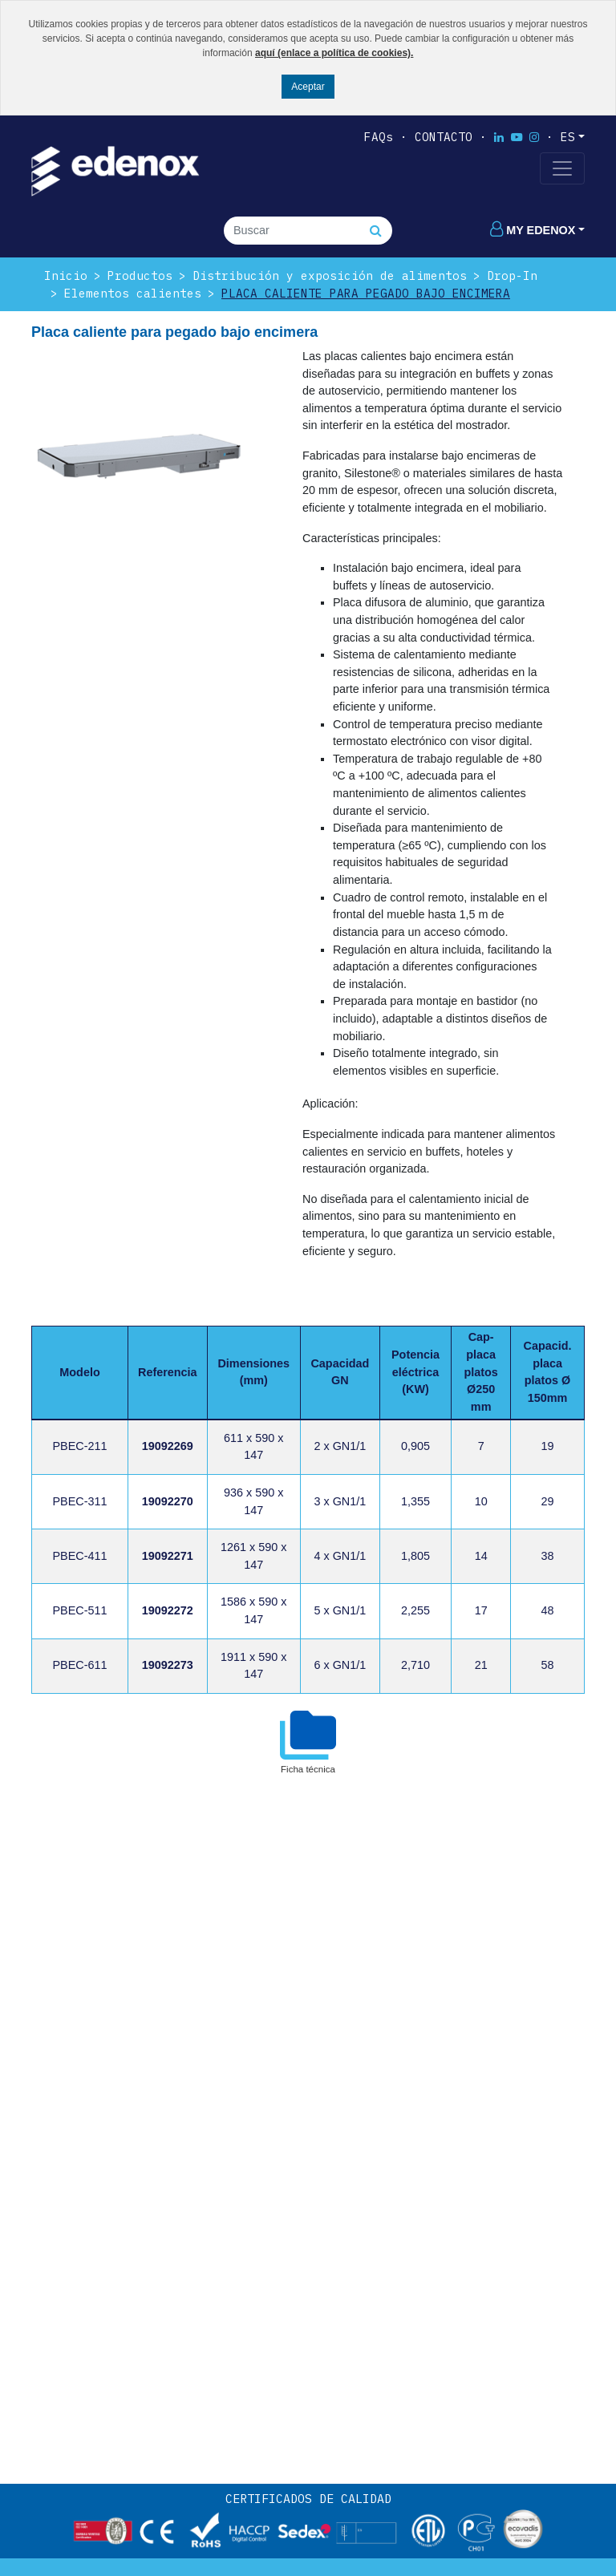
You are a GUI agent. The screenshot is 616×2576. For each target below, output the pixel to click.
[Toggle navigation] (562, 168)
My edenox (532, 230)
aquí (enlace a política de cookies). (334, 53)
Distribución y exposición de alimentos (329, 275)
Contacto (443, 136)
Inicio (65, 275)
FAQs (378, 136)
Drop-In (512, 275)
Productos (139, 275)
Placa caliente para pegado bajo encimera (365, 293)
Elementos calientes (132, 293)
